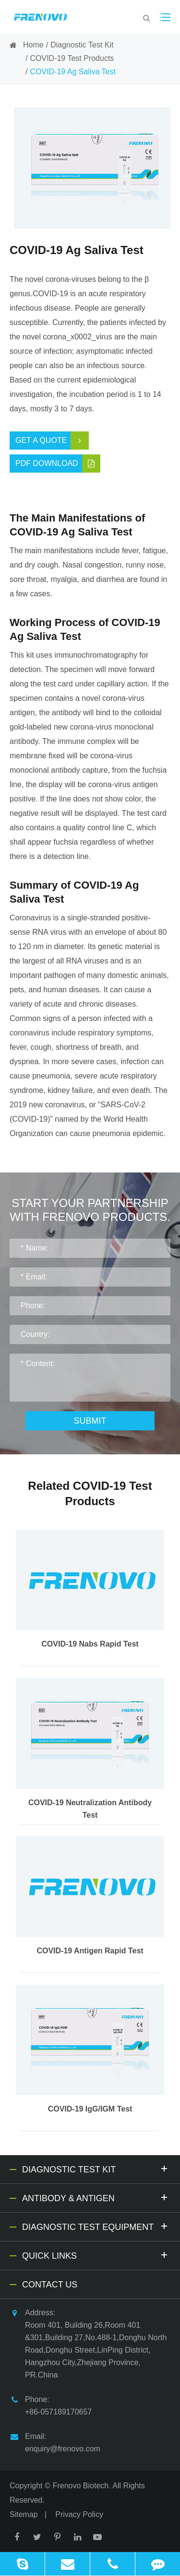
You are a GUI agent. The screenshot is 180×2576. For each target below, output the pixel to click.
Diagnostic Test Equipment (96, 2225)
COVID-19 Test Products (72, 58)
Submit (89, 1421)
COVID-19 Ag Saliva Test (72, 72)
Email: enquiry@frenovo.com (55, 2441)
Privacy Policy (79, 2514)
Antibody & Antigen (96, 2197)
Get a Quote (52, 440)
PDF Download (57, 463)
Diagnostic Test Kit (81, 45)
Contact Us (49, 2284)
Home (33, 45)
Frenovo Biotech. (82, 2486)
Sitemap (24, 2514)
